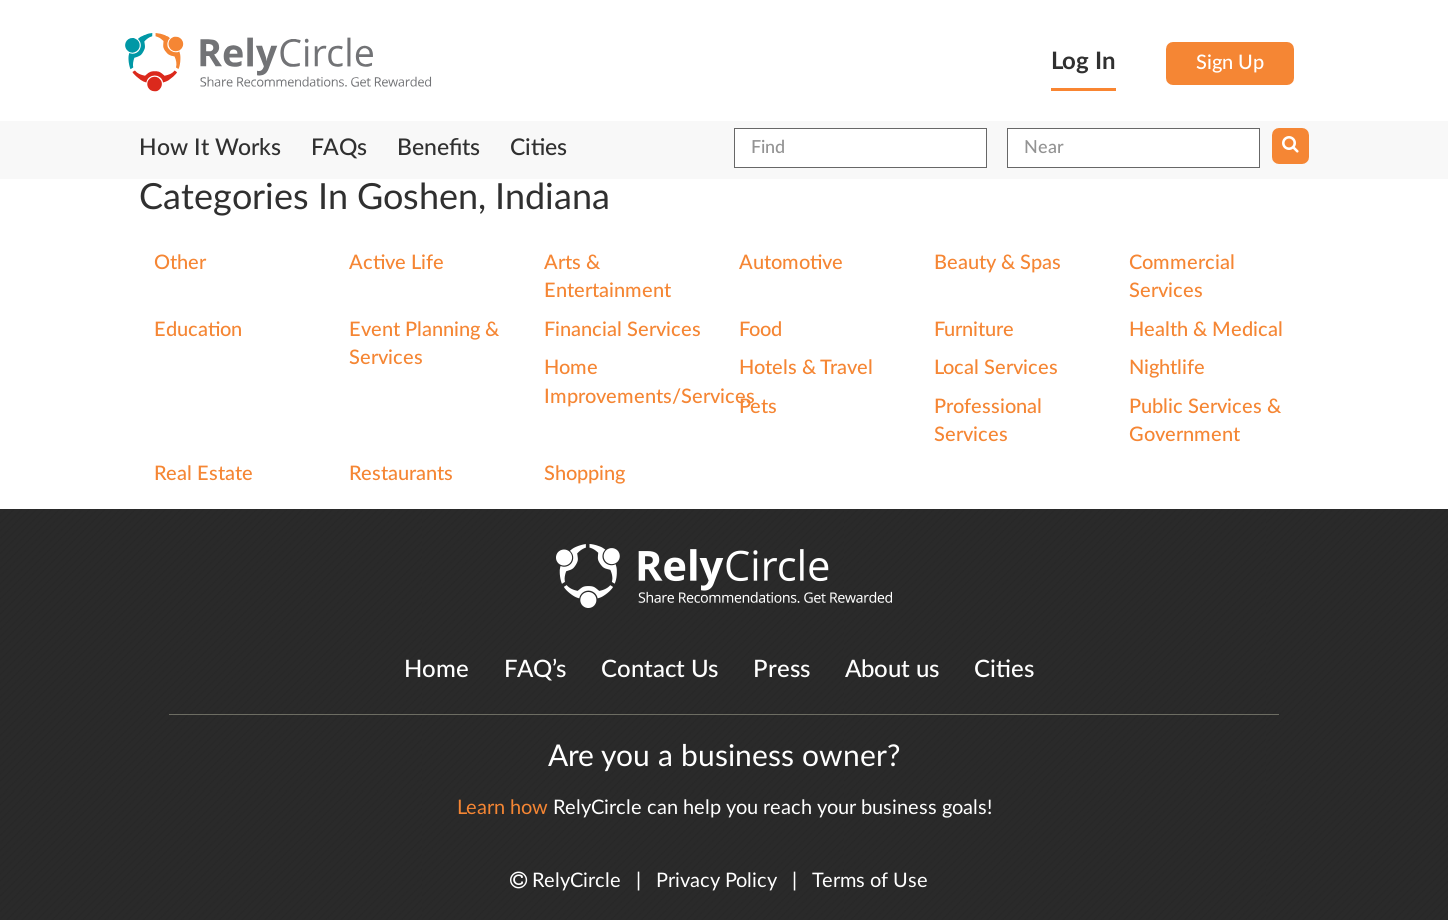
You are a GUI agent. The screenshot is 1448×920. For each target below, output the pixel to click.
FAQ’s (535, 670)
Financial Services (622, 330)
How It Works (210, 148)
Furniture (974, 330)
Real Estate (203, 474)
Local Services (996, 368)
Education (198, 330)
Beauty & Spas (997, 263)
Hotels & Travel (806, 368)
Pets (758, 407)
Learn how (502, 808)
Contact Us (659, 670)
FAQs (339, 148)
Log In (1083, 62)
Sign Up (1230, 63)
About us (892, 670)
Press (781, 670)
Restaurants (401, 474)
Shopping (584, 474)
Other (180, 263)
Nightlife (1167, 368)
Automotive (791, 263)
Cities (538, 148)
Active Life (396, 263)
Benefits (438, 148)
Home (436, 670)
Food (760, 330)
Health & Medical (1206, 330)
